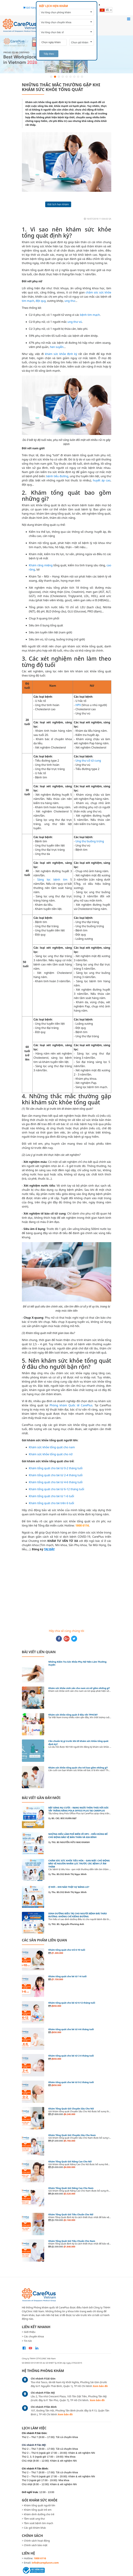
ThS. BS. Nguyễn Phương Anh (68, 1924)
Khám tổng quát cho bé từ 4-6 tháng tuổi (56, 1482)
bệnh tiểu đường (57, 476)
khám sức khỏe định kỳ (61, 354)
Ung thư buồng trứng (90, 841)
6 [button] (70, 77)
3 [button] (59, 77)
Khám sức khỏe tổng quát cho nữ (51, 1454)
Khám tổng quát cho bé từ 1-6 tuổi (51, 1496)
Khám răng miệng (41, 565)
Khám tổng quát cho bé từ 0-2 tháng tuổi (56, 1468)
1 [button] (51, 77)
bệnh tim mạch (90, 315)
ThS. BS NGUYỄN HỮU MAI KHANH (71, 1842)
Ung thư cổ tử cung (88, 760)
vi (104, 10)
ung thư (69, 301)
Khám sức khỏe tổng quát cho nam (52, 1447)
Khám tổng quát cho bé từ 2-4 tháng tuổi (56, 1475)
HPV (78, 705)
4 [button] (63, 77)
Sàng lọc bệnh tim (52, 879)
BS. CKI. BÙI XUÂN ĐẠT (64, 1818)
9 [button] (82, 77)
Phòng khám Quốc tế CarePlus (71, 1405)
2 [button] (55, 77)
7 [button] (74, 77)
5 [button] (67, 77)
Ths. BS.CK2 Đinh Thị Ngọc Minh (69, 1874)
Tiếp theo (49, 53)
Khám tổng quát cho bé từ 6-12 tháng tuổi (56, 1489)
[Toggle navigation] (128, 19)
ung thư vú (74, 322)
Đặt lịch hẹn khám (58, 204)
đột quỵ (41, 301)
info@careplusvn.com (45, 2562)
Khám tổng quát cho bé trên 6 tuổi (51, 1503)
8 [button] (78, 77)
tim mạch (28, 301)
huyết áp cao (101, 480)
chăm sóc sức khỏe (98, 292)
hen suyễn (57, 347)
